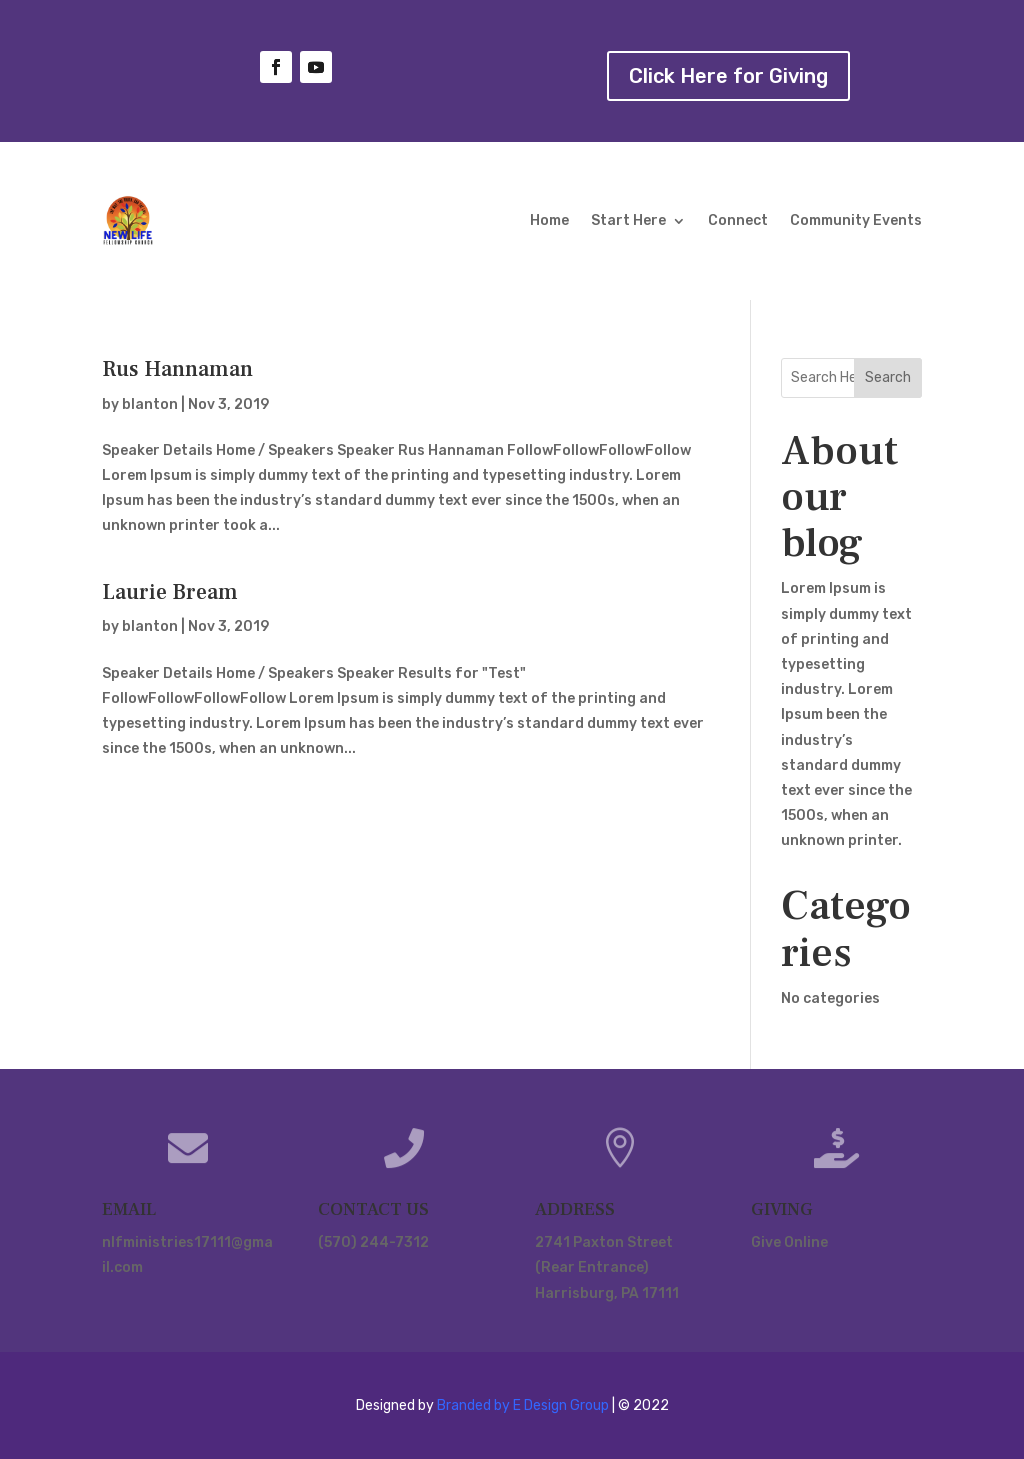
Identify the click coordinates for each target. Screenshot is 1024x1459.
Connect (738, 220)
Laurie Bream (170, 592)
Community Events (856, 220)
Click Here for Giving (728, 76)
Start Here (628, 220)
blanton (150, 404)
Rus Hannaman (177, 369)
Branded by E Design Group (523, 1405)
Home (549, 220)
